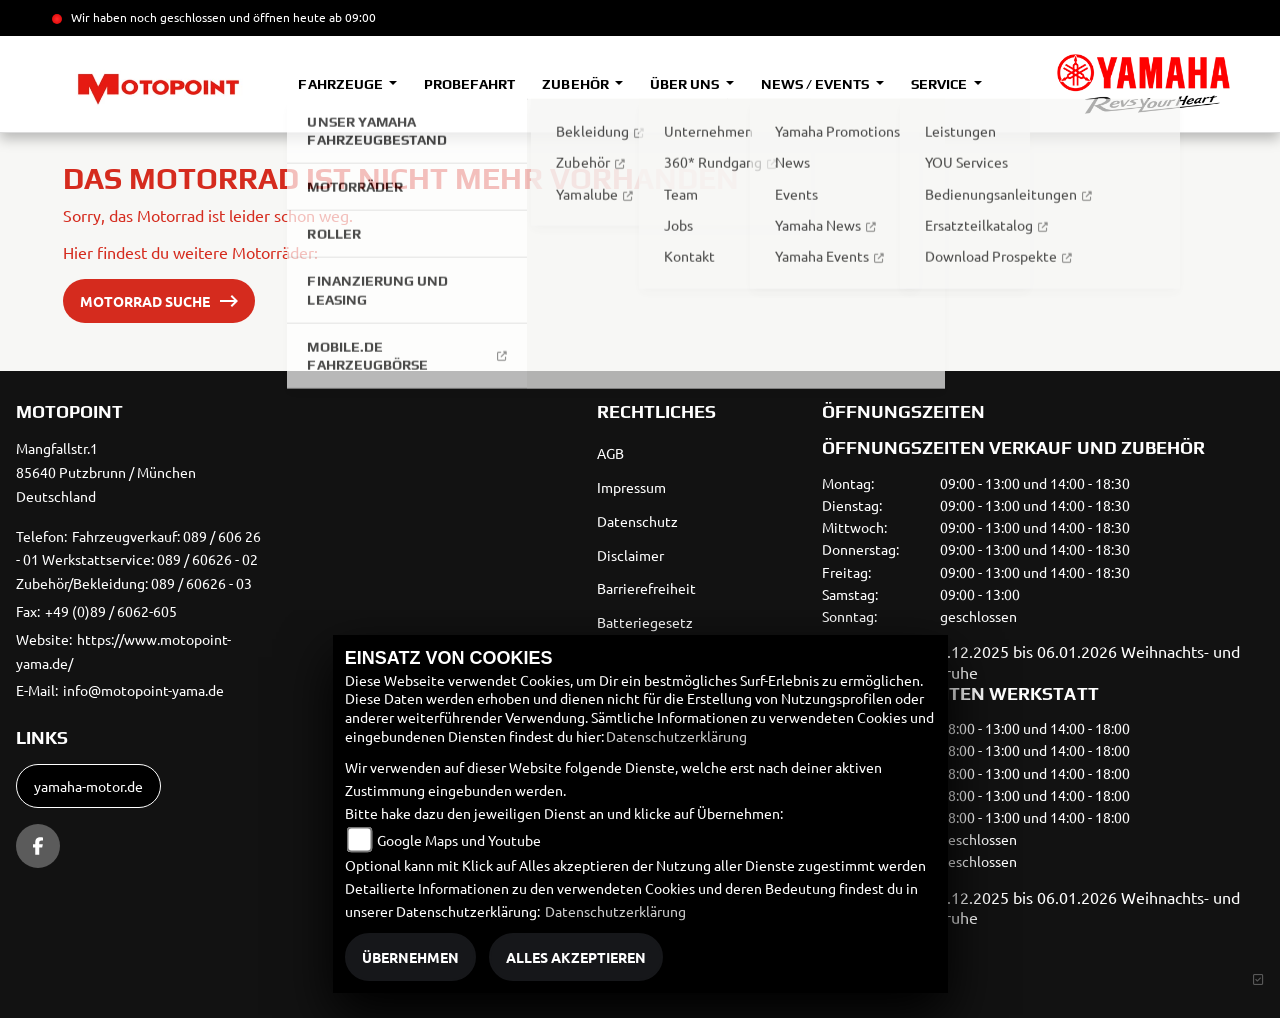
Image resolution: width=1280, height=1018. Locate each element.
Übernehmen (410, 957)
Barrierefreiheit (646, 588)
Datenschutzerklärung (676, 736)
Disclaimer (630, 555)
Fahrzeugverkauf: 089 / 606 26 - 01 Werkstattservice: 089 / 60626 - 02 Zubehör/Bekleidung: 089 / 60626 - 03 (138, 560)
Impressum (631, 487)
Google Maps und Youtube (459, 840)
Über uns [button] (686, 84)
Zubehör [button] (576, 84)
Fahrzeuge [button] (341, 84)
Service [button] (940, 84)
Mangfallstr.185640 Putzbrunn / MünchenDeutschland (106, 472)
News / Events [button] (816, 84)
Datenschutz (637, 521)
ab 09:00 (351, 17)
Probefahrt (469, 84)
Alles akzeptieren (576, 957)
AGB (610, 453)
